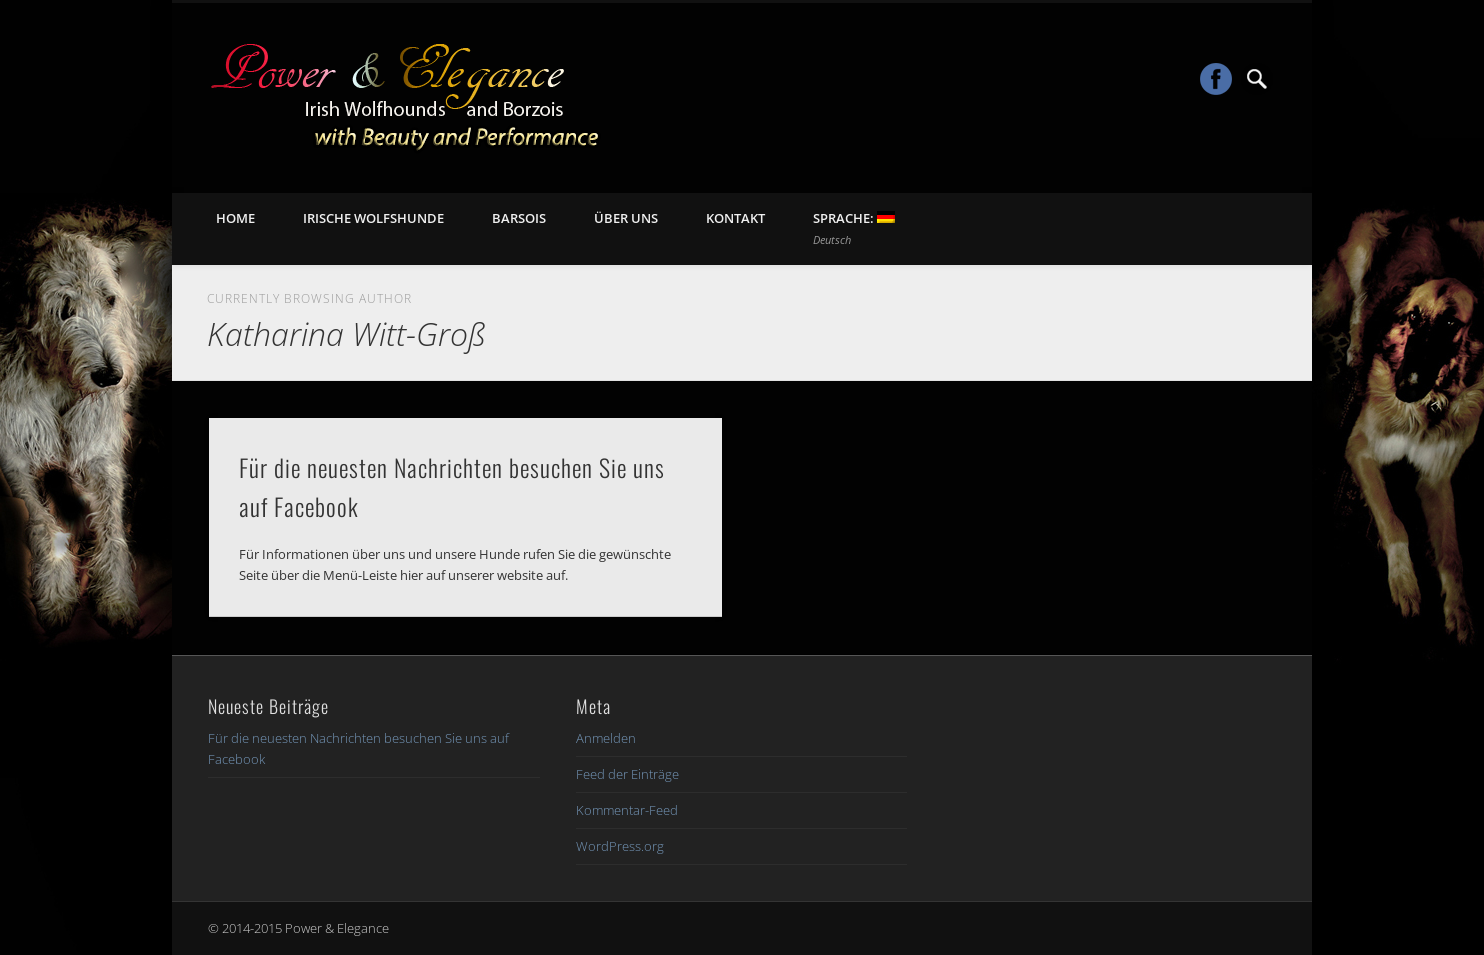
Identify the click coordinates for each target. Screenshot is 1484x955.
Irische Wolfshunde (373, 218)
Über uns (626, 218)
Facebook (1216, 79)
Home (235, 218)
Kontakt (735, 218)
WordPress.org (620, 846)
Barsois (519, 218)
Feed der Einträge (627, 774)
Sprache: (854, 228)
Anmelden (606, 738)
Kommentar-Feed (627, 810)
